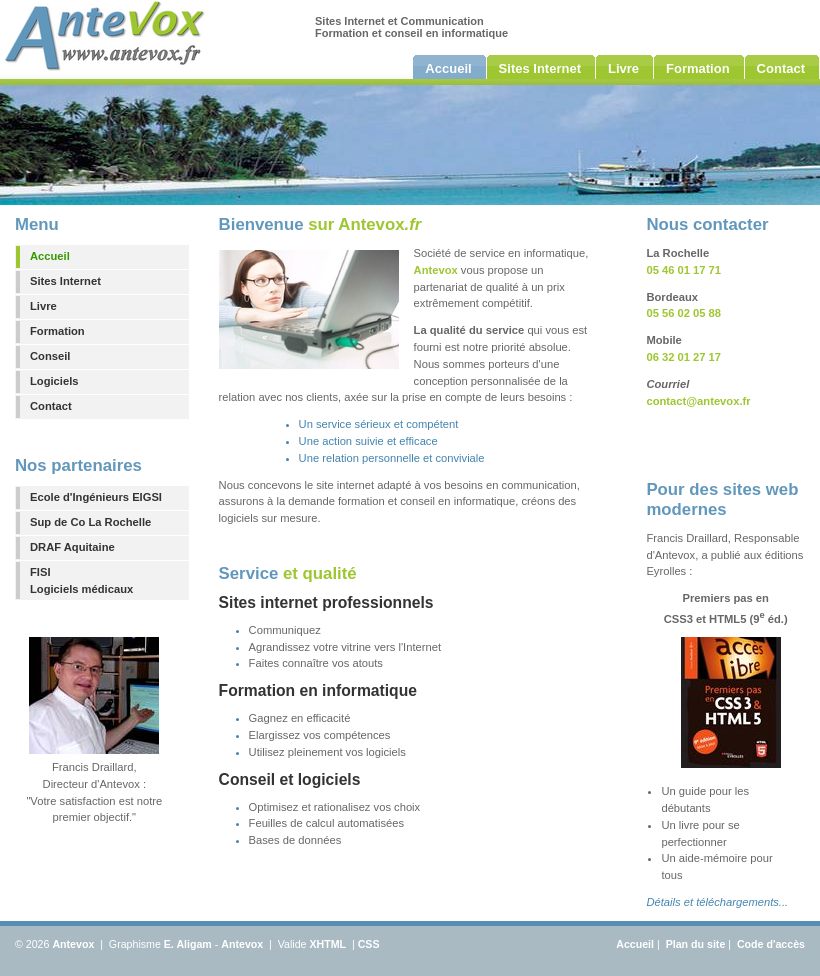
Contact (51, 406)
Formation (57, 331)
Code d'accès (771, 944)
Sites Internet (65, 281)
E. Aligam (188, 944)
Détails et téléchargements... (717, 902)
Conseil (50, 356)
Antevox (73, 944)
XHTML (327, 944)
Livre (43, 306)
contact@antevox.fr (698, 401)
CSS (369, 944)
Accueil (50, 256)
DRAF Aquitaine (72, 547)
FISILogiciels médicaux (81, 580)
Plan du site (696, 944)
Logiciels (54, 381)
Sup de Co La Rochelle (90, 522)
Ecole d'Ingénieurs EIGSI (96, 497)
